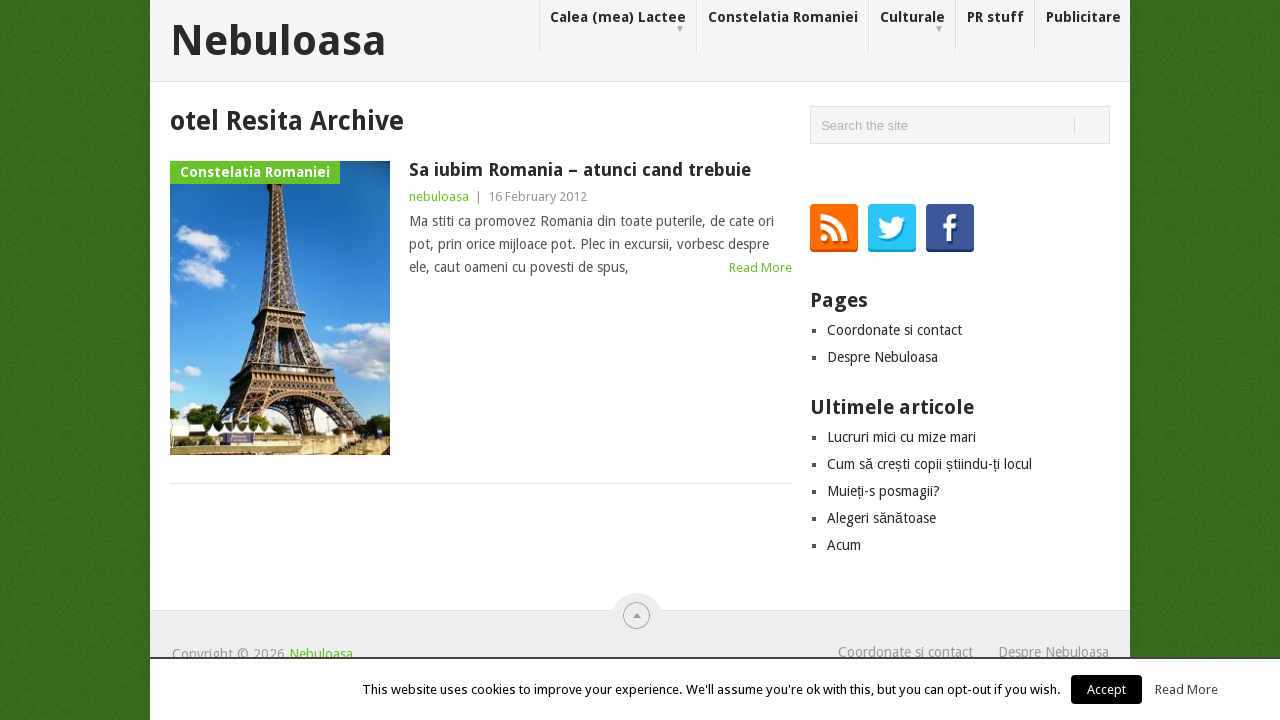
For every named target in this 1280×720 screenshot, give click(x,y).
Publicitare (1083, 17)
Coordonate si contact (894, 330)
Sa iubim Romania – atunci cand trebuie (580, 169)
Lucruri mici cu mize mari (901, 437)
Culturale (912, 22)
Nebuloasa (278, 41)
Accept (1106, 689)
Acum (844, 545)
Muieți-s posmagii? (883, 491)
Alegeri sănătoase (881, 518)
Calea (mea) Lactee (618, 22)
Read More (760, 267)
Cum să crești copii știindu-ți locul (929, 464)
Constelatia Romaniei (783, 17)
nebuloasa (439, 196)
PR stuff (995, 17)
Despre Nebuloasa (882, 357)
